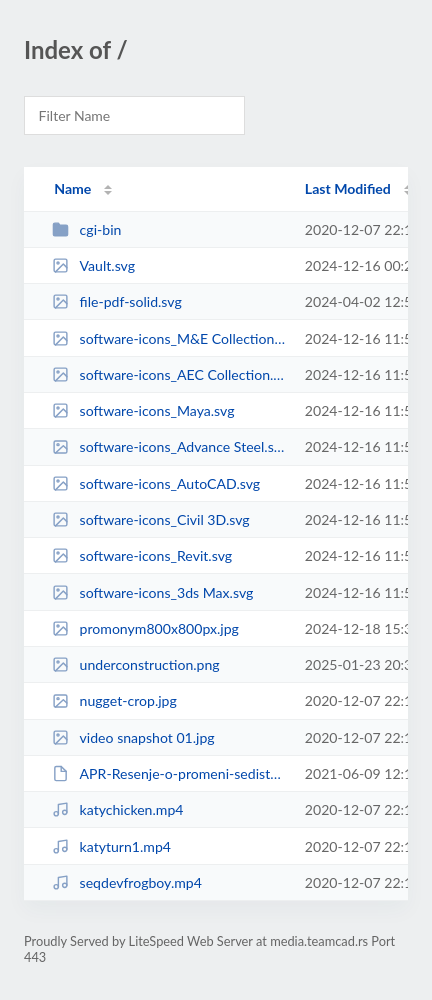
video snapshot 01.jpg (133, 737)
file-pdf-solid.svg (117, 301)
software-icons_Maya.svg (143, 410)
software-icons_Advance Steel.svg (169, 446)
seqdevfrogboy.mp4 (127, 882)
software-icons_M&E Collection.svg (169, 338)
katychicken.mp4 (117, 809)
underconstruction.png (135, 664)
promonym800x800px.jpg (145, 628)
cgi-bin (86, 229)
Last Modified (348, 188)
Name (72, 188)
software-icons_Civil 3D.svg (150, 519)
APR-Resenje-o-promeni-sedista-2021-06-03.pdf (169, 773)
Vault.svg (93, 265)
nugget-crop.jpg (114, 700)
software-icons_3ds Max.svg (152, 592)
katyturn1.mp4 (111, 846)
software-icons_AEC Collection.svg (169, 374)
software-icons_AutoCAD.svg (156, 483)
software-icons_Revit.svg (142, 555)
